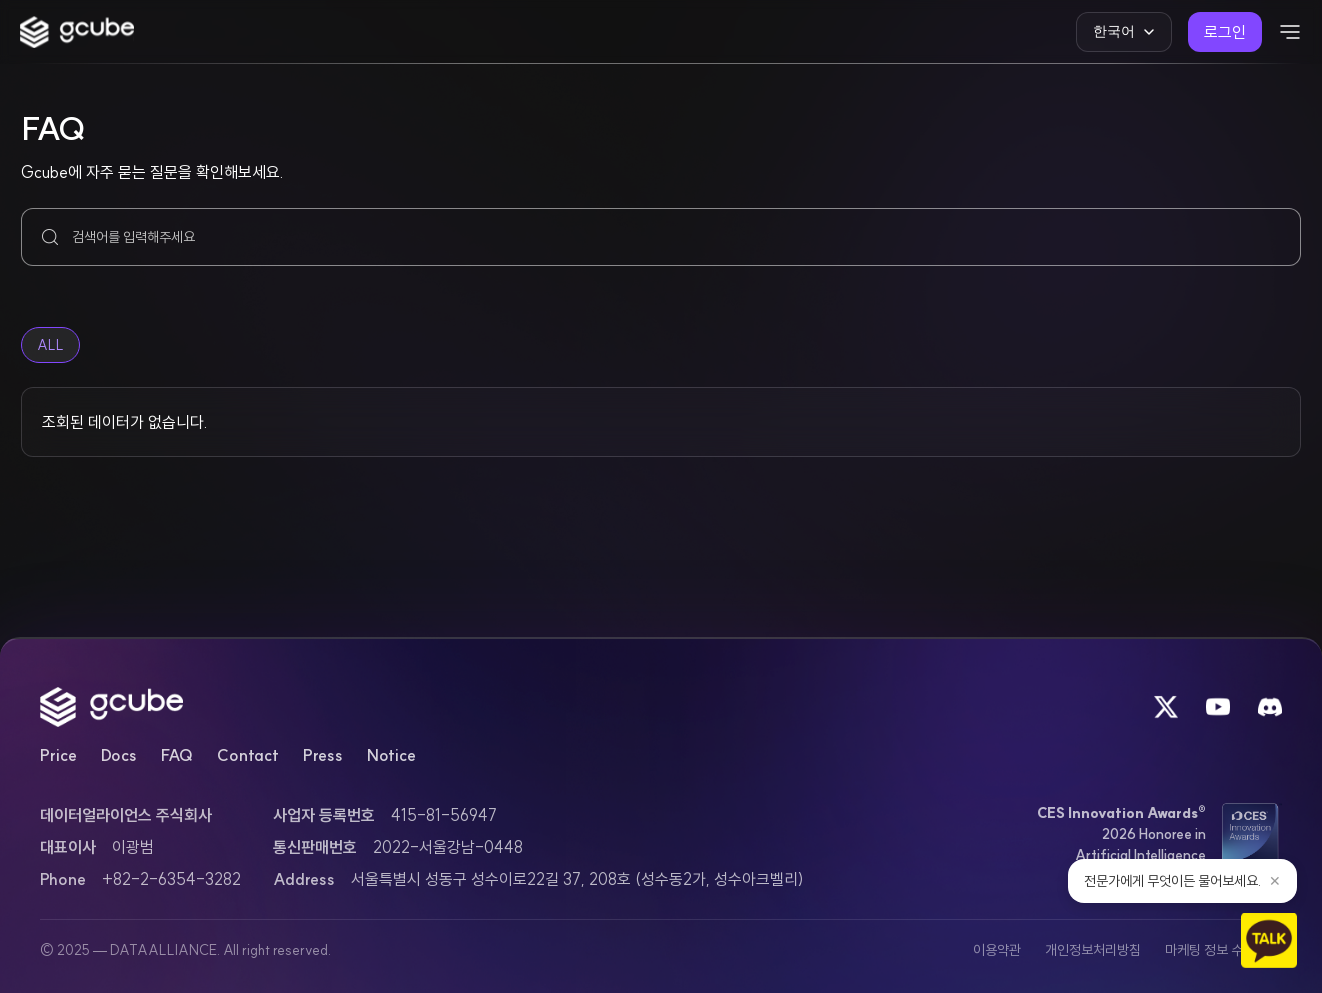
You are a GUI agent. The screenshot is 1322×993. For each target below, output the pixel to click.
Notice (391, 755)
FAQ (177, 755)
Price (58, 755)
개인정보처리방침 (1093, 950)
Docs (119, 755)
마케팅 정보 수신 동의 (1223, 950)
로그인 (1225, 32)
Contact (248, 755)
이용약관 (997, 950)
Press (323, 755)
